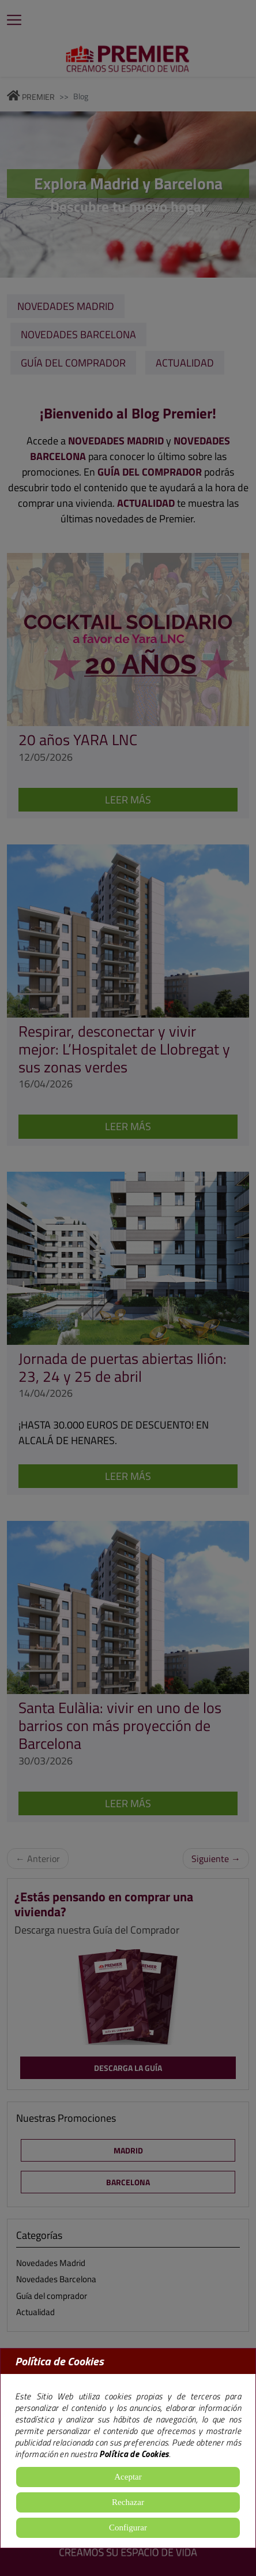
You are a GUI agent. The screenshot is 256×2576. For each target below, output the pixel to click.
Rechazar (128, 2502)
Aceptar (127, 2476)
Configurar (128, 2527)
